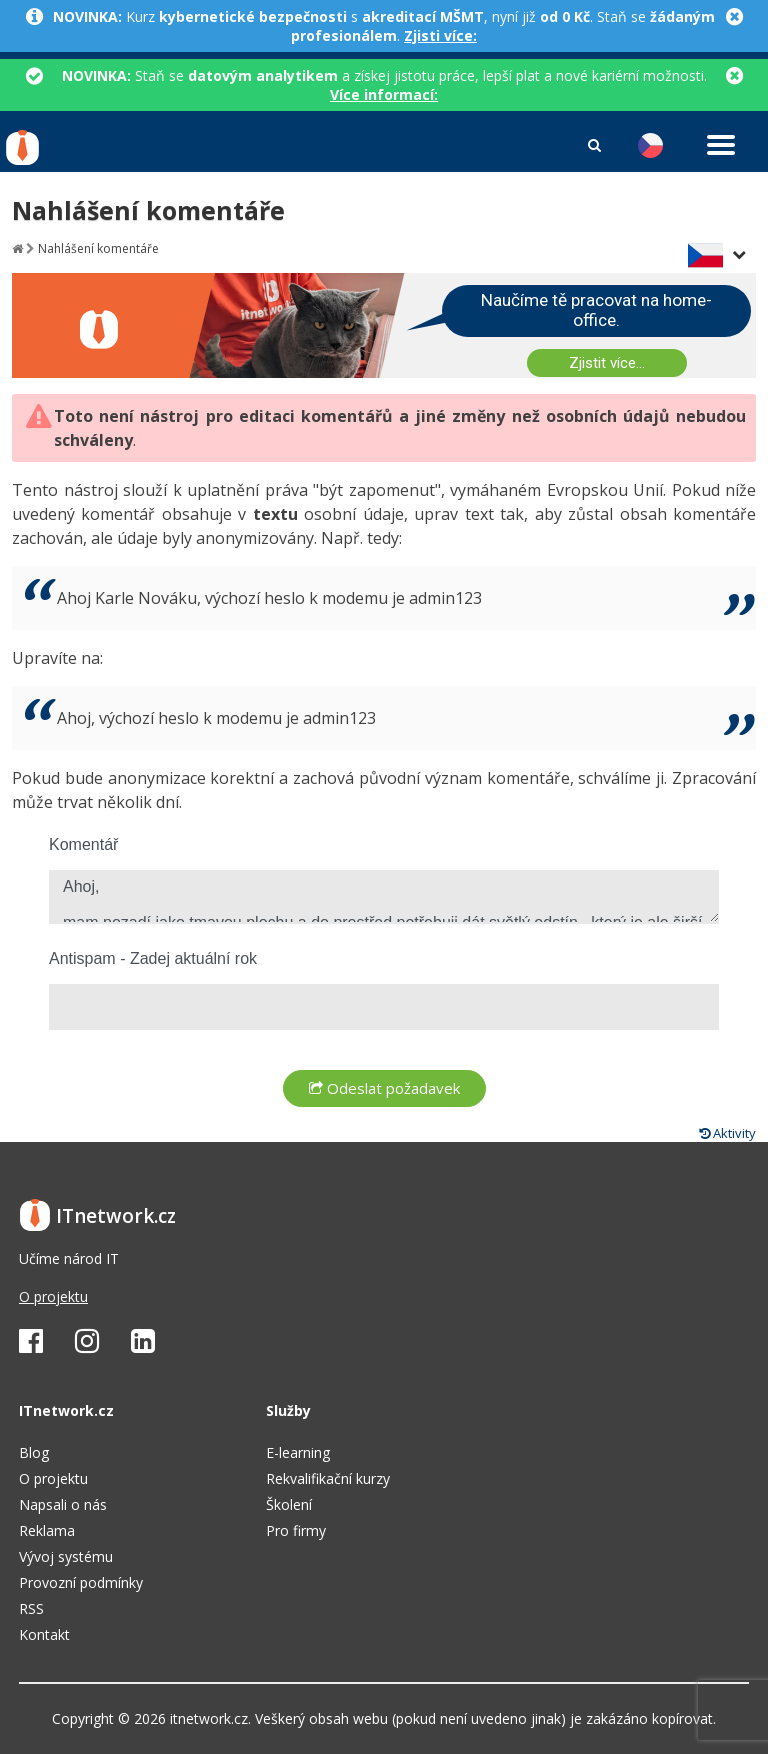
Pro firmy (296, 1530)
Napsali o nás (63, 1504)
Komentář (83, 844)
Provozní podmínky (81, 1582)
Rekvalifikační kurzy (328, 1478)
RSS (31, 1608)
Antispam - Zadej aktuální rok (153, 958)
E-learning (298, 1452)
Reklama (47, 1530)
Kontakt (44, 1634)
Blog (34, 1452)
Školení (289, 1504)
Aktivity (727, 1133)
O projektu (53, 1296)
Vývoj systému (66, 1556)
